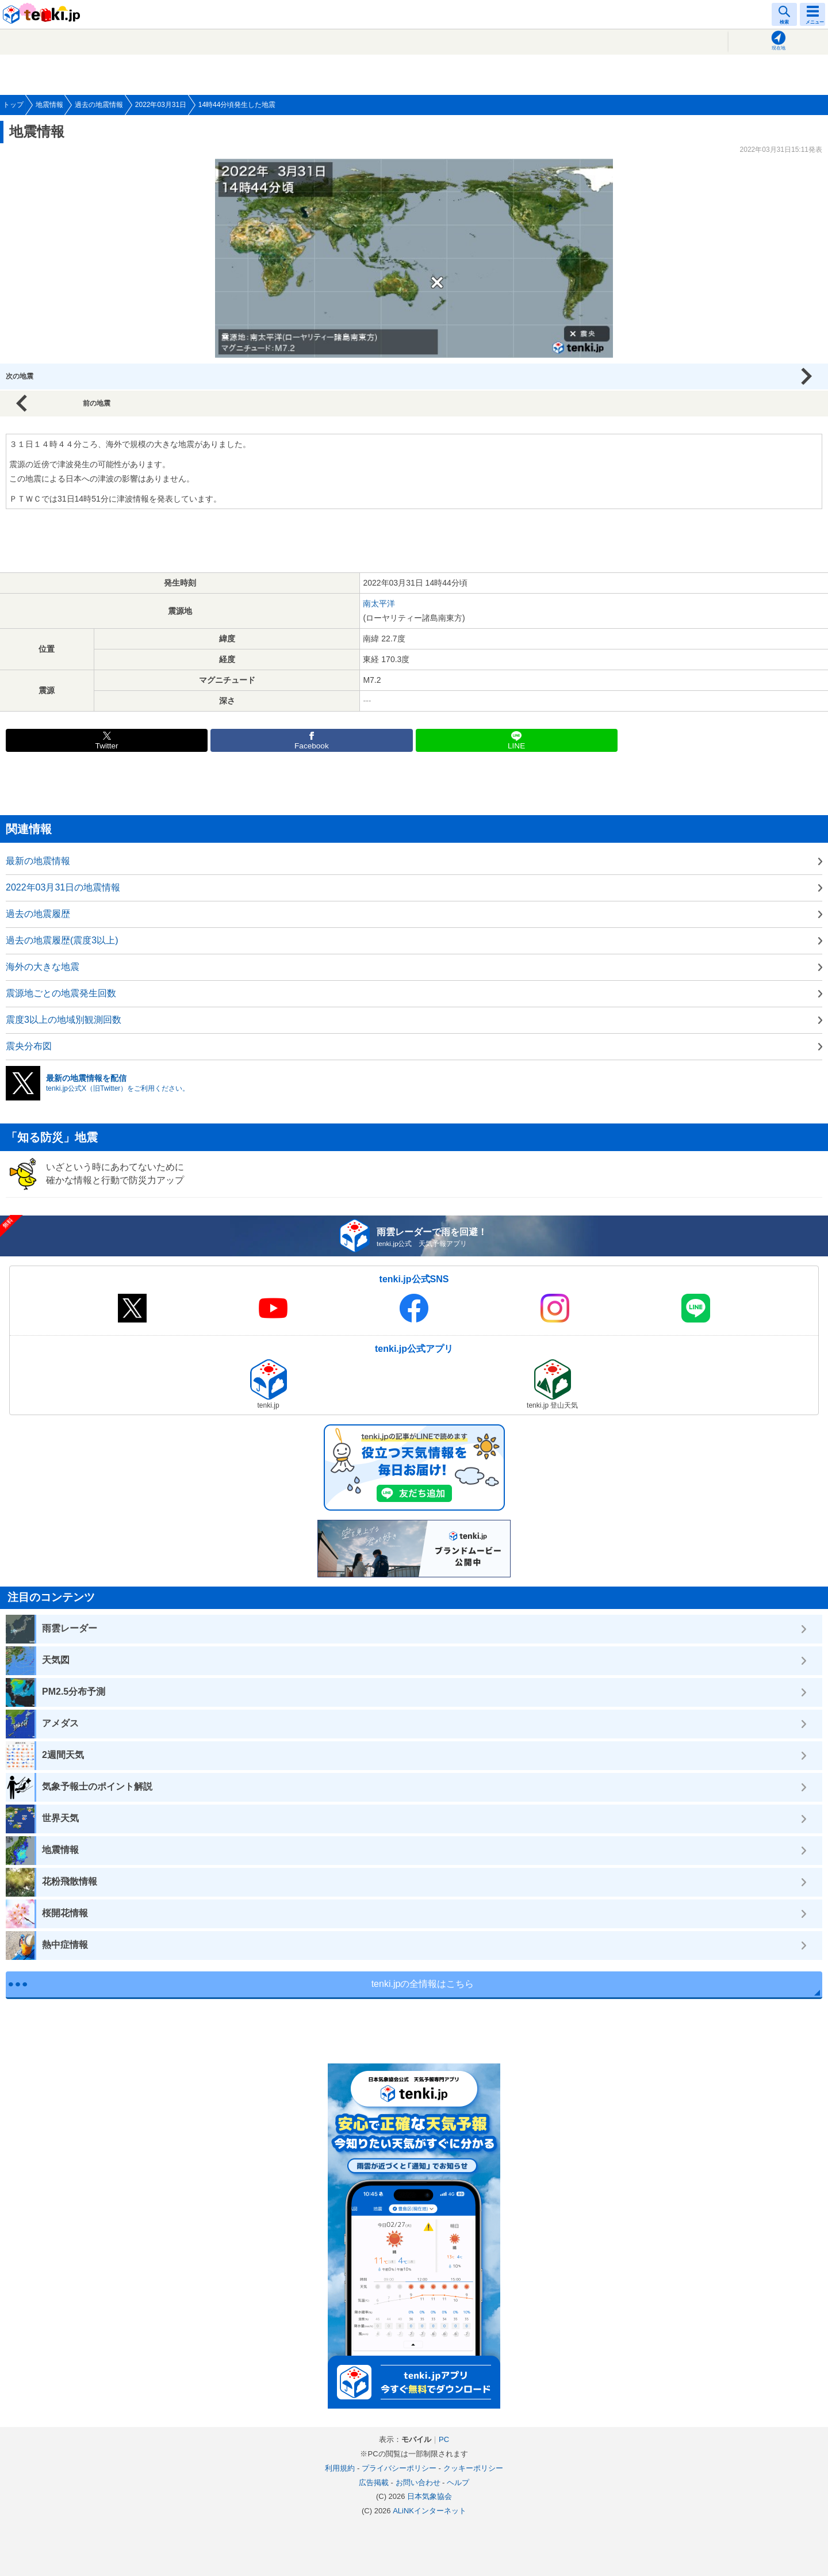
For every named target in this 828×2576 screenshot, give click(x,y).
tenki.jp (43, 14)
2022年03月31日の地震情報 (63, 887)
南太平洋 (379, 603)
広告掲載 (374, 2482)
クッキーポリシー (473, 2468)
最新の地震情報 (38, 861)
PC (444, 2439)
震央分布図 (29, 1046)
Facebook (311, 746)
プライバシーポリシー (399, 2468)
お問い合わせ (418, 2482)
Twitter (106, 746)
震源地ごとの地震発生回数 (61, 993)
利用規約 (340, 2468)
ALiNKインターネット (429, 2510)
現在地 (778, 48)
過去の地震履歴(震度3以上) (62, 940)
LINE (516, 746)
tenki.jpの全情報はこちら (422, 1984)
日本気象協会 (429, 2496)
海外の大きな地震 (42, 967)
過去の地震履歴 (38, 914)
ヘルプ (458, 2482)
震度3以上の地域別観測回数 (63, 1020)
